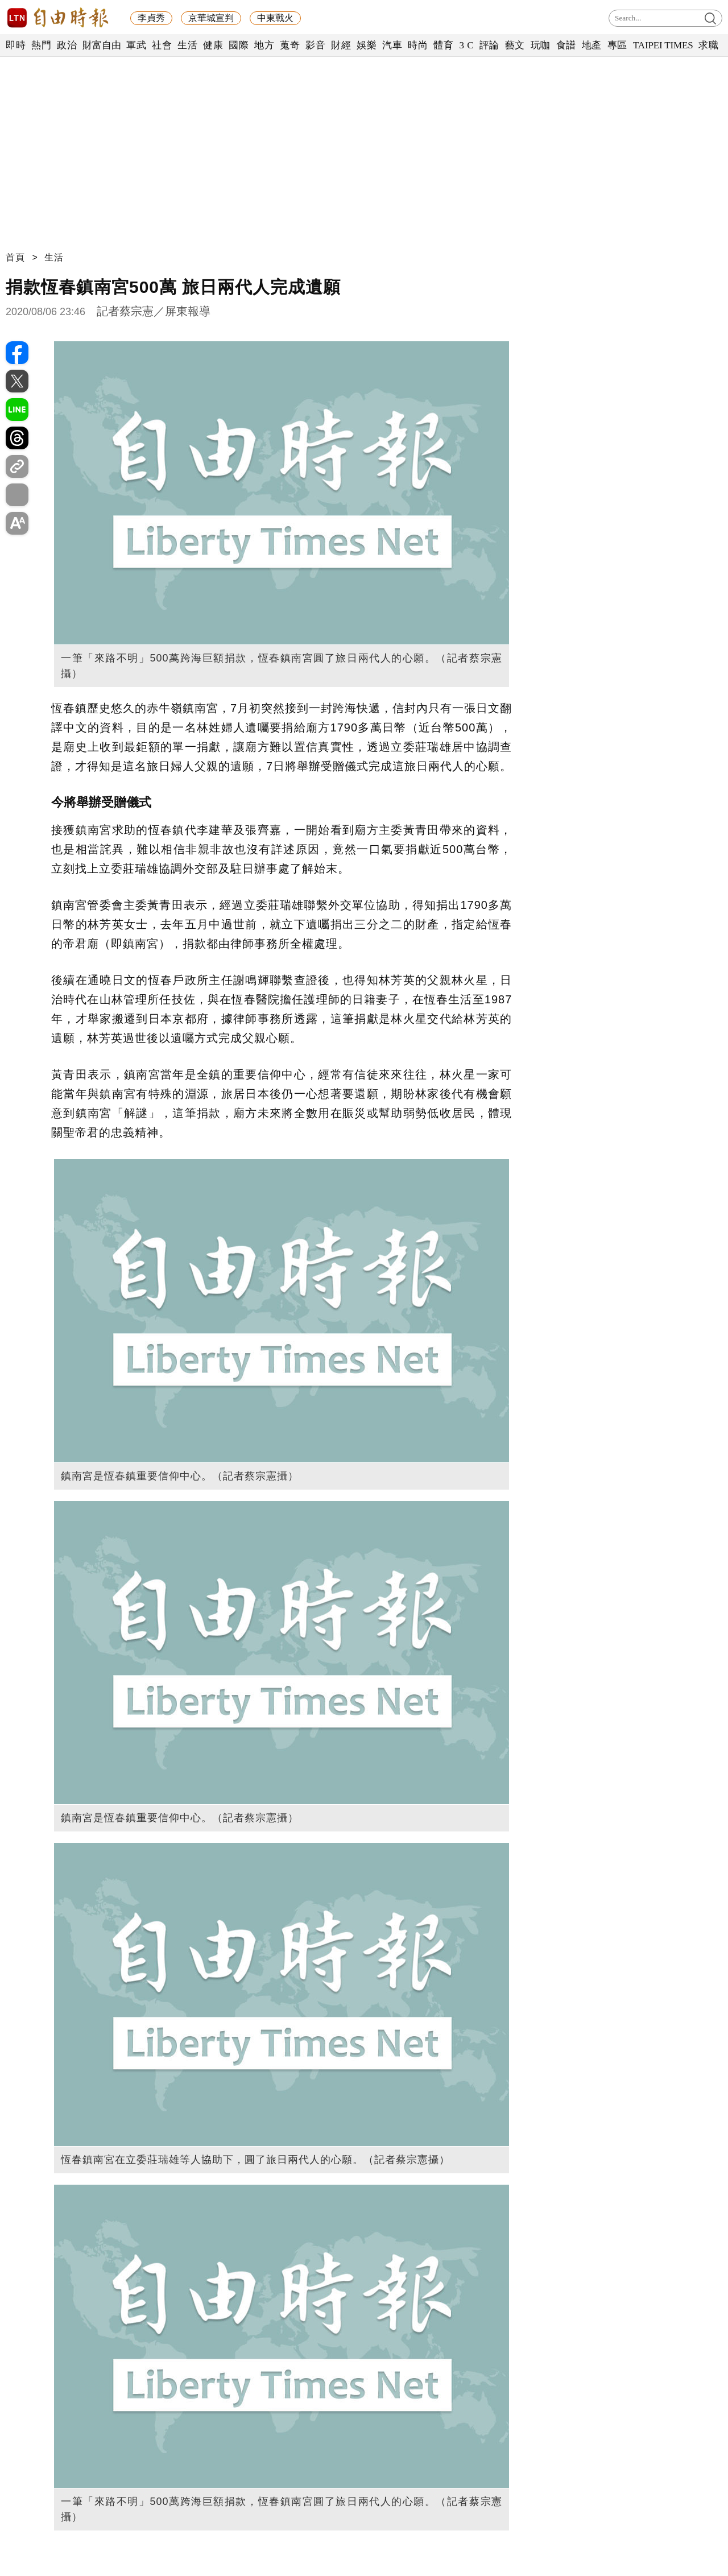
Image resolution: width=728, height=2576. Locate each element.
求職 (708, 45)
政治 (67, 45)
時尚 (418, 45)
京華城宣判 (211, 18)
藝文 (515, 45)
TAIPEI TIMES (663, 45)
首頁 (15, 257)
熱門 (41, 45)
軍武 (136, 45)
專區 (617, 45)
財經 (341, 45)
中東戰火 (275, 18)
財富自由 (101, 45)
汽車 (392, 45)
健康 (213, 45)
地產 (592, 45)
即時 (16, 45)
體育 (443, 45)
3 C (466, 45)
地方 (264, 45)
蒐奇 (290, 45)
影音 (315, 45)
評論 (489, 45)
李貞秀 (151, 18)
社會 (162, 45)
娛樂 (367, 45)
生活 (187, 45)
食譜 (566, 45)
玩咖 (541, 45)
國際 (239, 45)
